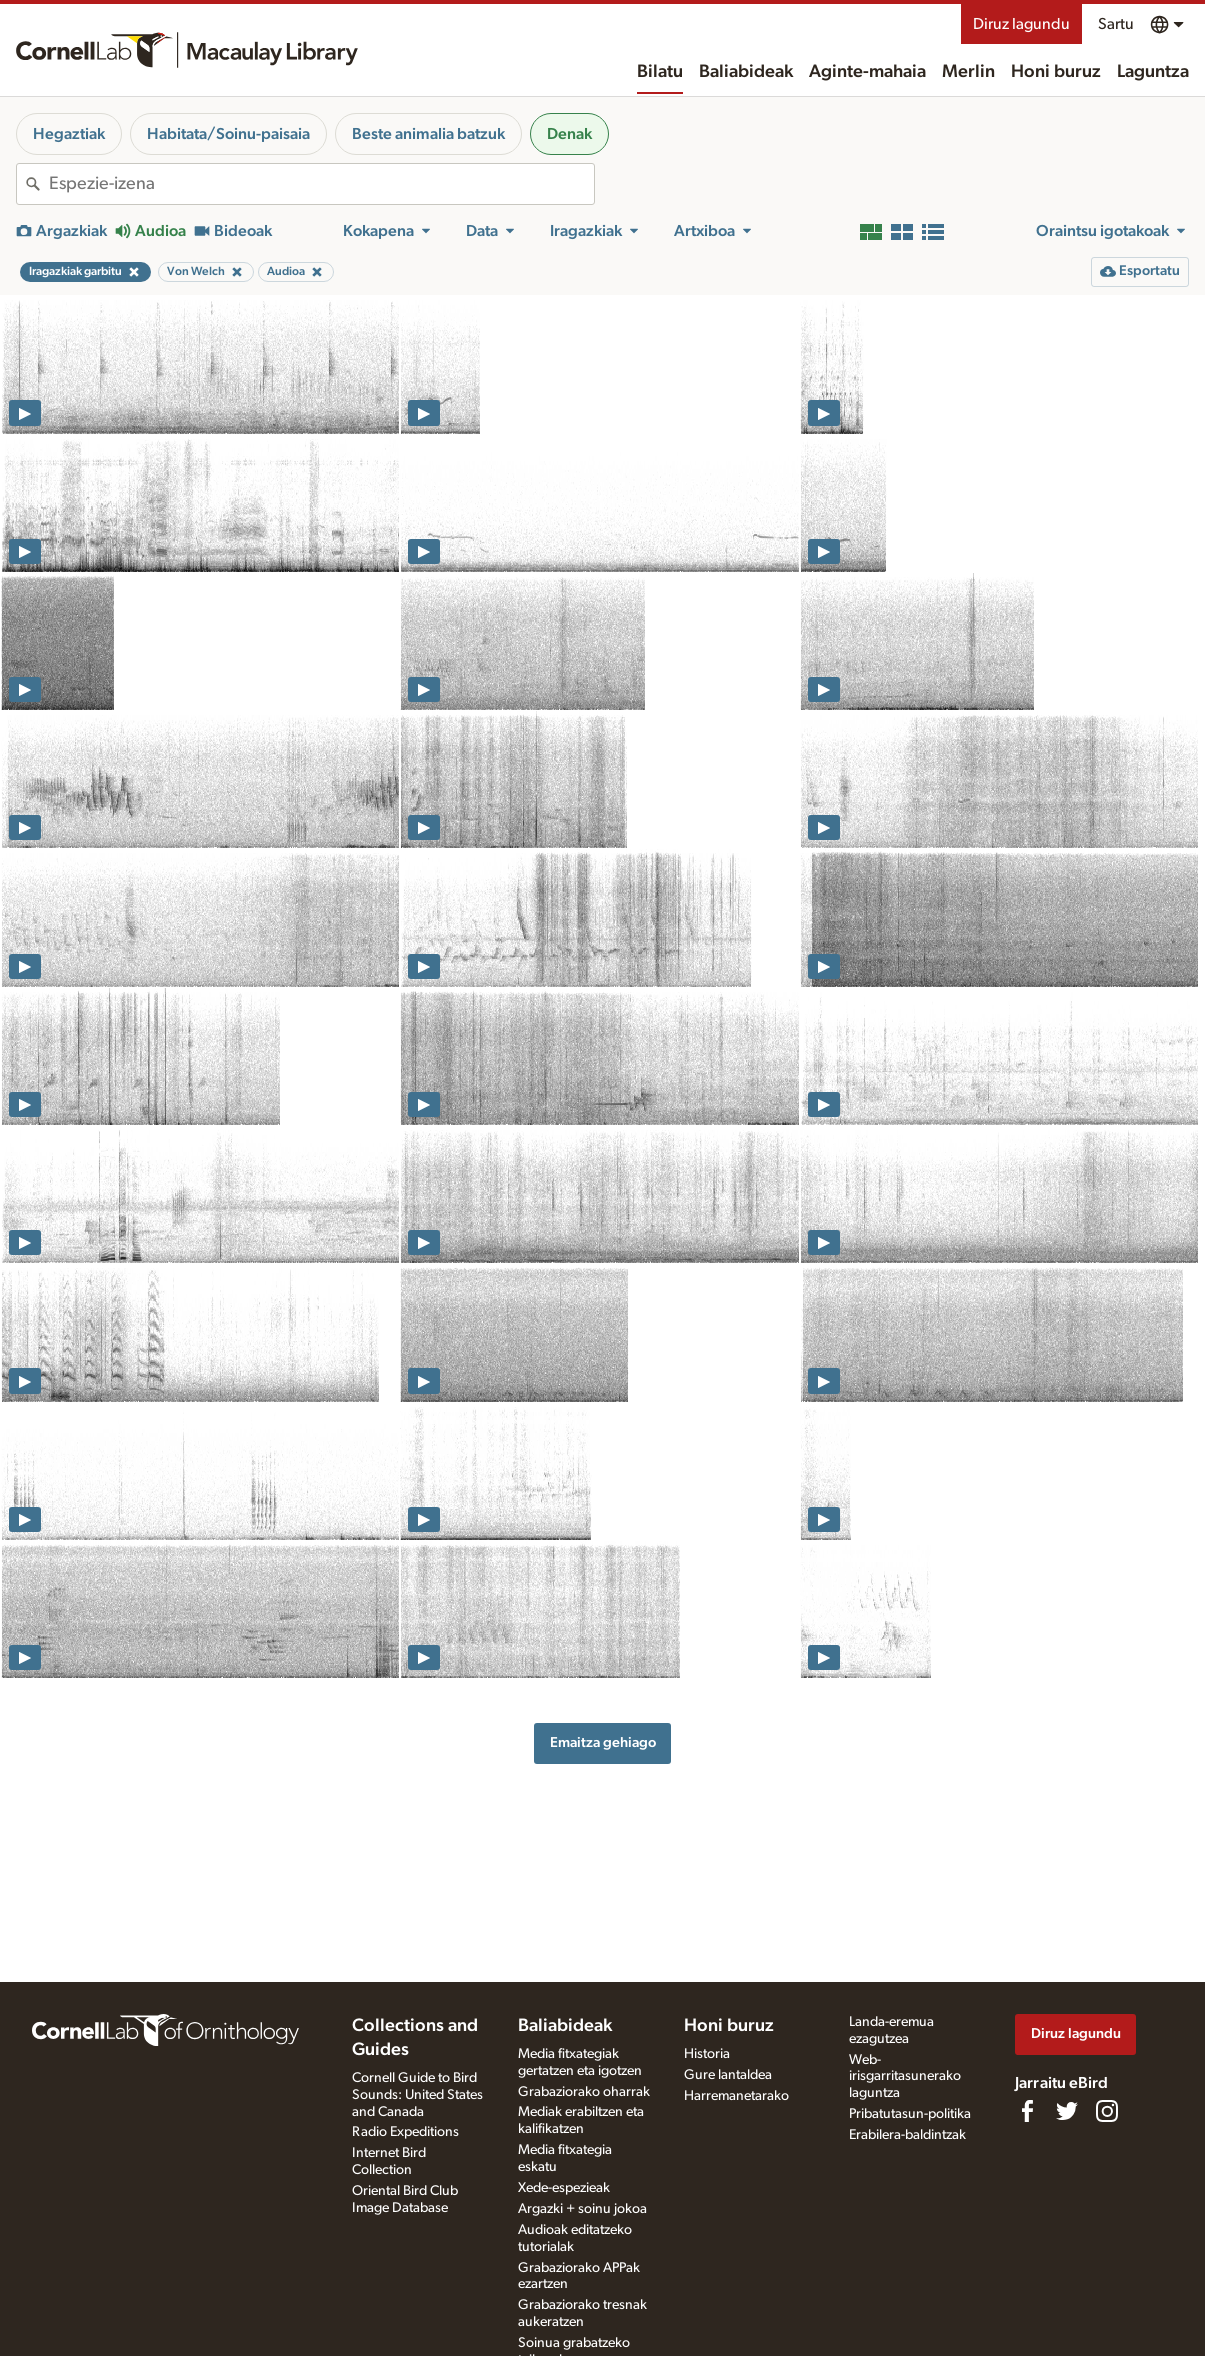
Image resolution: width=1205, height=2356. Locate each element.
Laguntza (1153, 72)
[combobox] (321, 184)
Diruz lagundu (1021, 24)
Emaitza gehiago (603, 1742)
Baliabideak (746, 72)
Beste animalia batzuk (428, 134)
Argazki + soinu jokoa (582, 2209)
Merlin (968, 72)
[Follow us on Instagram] (1107, 2111)
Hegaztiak (69, 134)
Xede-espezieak (564, 2188)
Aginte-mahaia (867, 72)
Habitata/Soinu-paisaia (228, 134)
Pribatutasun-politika (910, 2114)
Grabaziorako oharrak (584, 2092)
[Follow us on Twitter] (1067, 2111)
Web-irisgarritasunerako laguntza (905, 2077)
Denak (569, 134)
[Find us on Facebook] (1027, 2111)
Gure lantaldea (728, 2075)
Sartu (1116, 24)
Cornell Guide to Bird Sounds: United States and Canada (417, 2095)
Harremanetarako (736, 2096)
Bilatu (660, 72)
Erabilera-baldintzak (907, 2135)
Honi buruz (1056, 72)
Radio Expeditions (405, 2132)
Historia (707, 2054)
